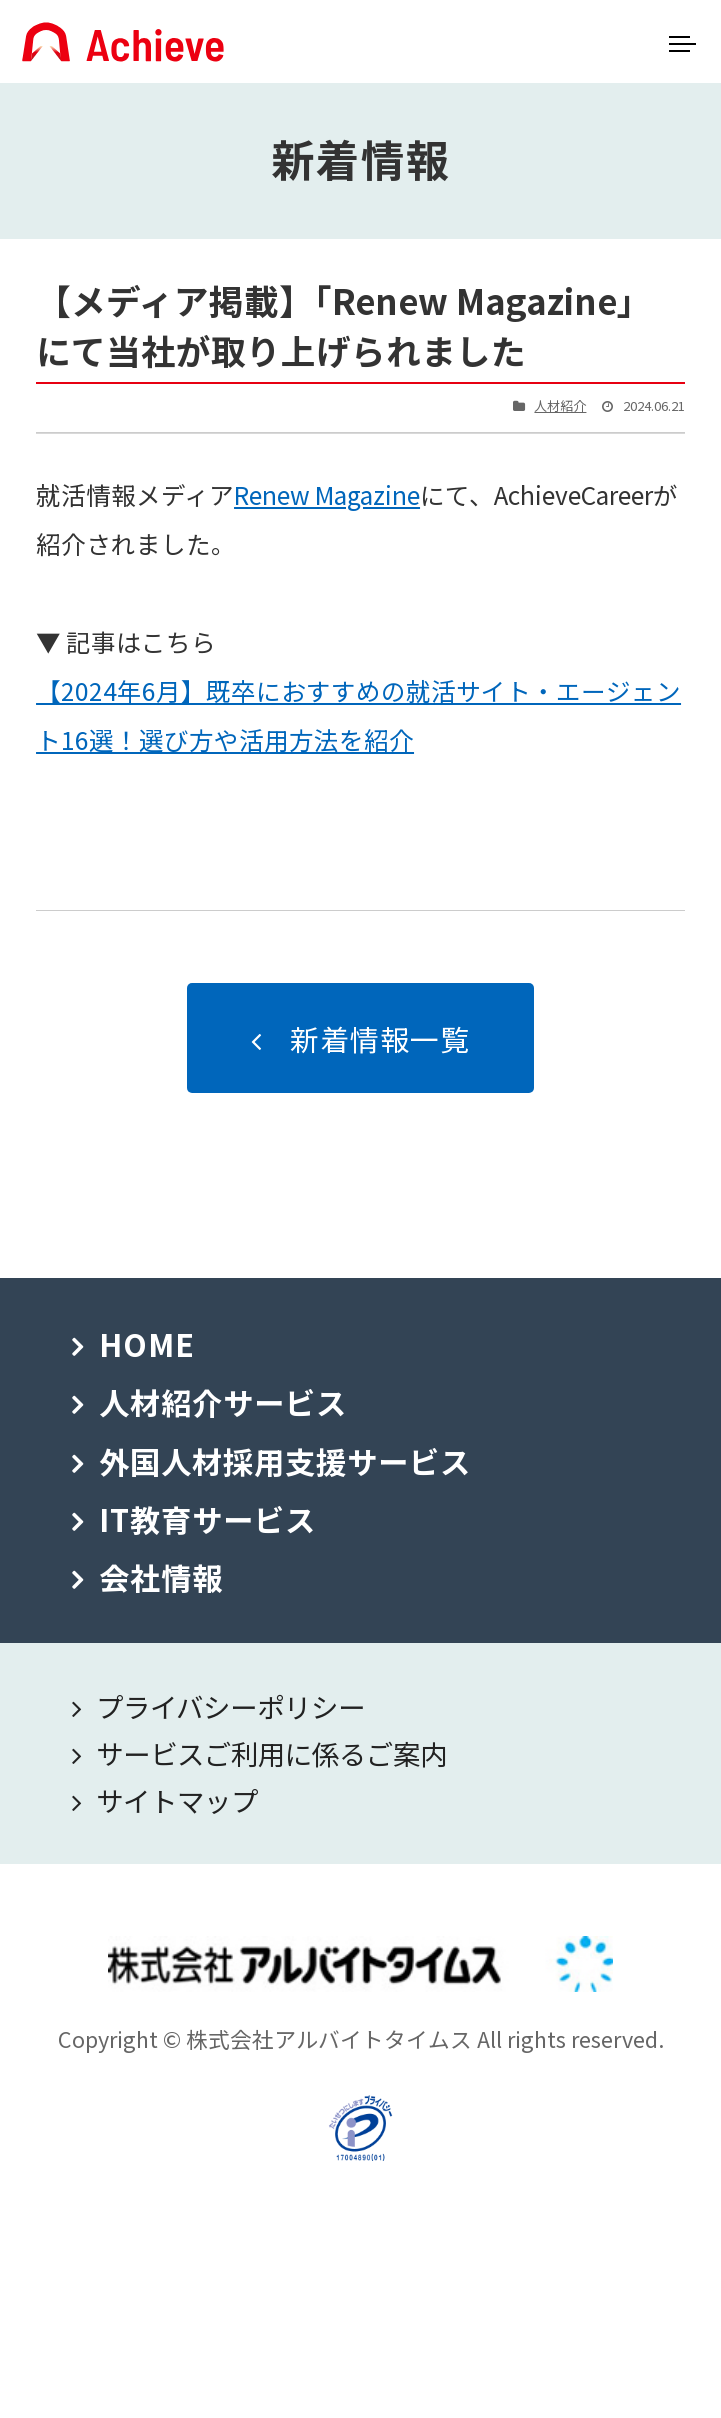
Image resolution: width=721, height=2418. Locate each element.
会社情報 (161, 1577)
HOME (147, 1344)
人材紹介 (560, 405)
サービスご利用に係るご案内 (271, 1753)
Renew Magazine (327, 494)
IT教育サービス (207, 1519)
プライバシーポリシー (230, 1706)
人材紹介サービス (223, 1402)
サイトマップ (177, 1800)
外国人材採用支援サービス (285, 1461)
